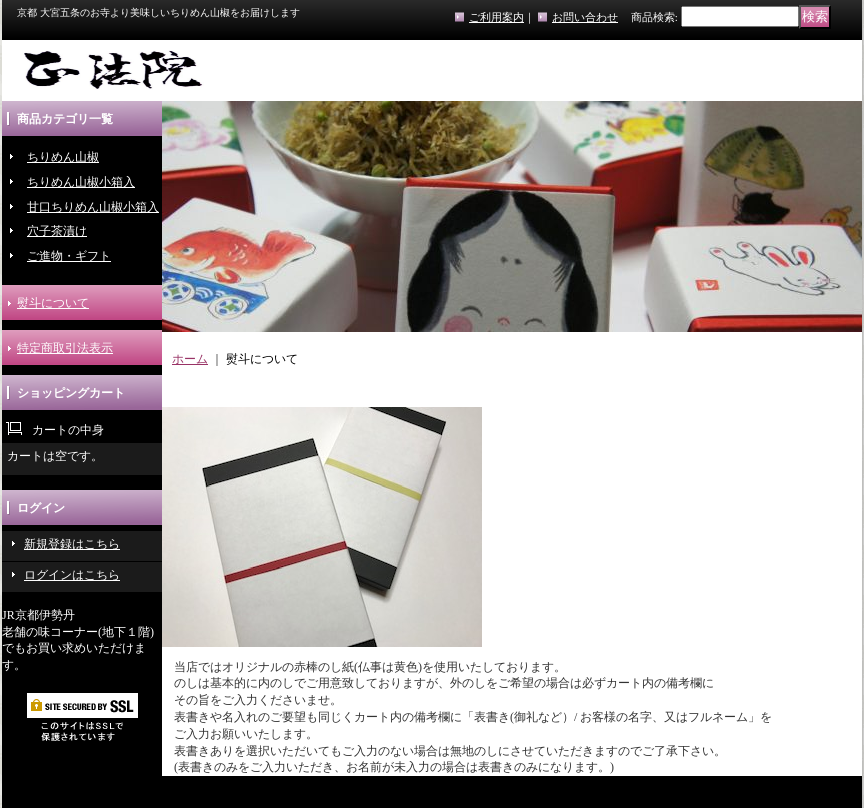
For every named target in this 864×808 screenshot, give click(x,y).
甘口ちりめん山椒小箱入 (93, 207)
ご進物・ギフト (69, 256)
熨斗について (53, 303)
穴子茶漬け (57, 231)
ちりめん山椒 (63, 157)
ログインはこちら (72, 575)
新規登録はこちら (72, 544)
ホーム (190, 359)
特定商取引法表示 (65, 348)
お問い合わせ (585, 17)
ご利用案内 (496, 17)
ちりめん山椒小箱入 (81, 182)
